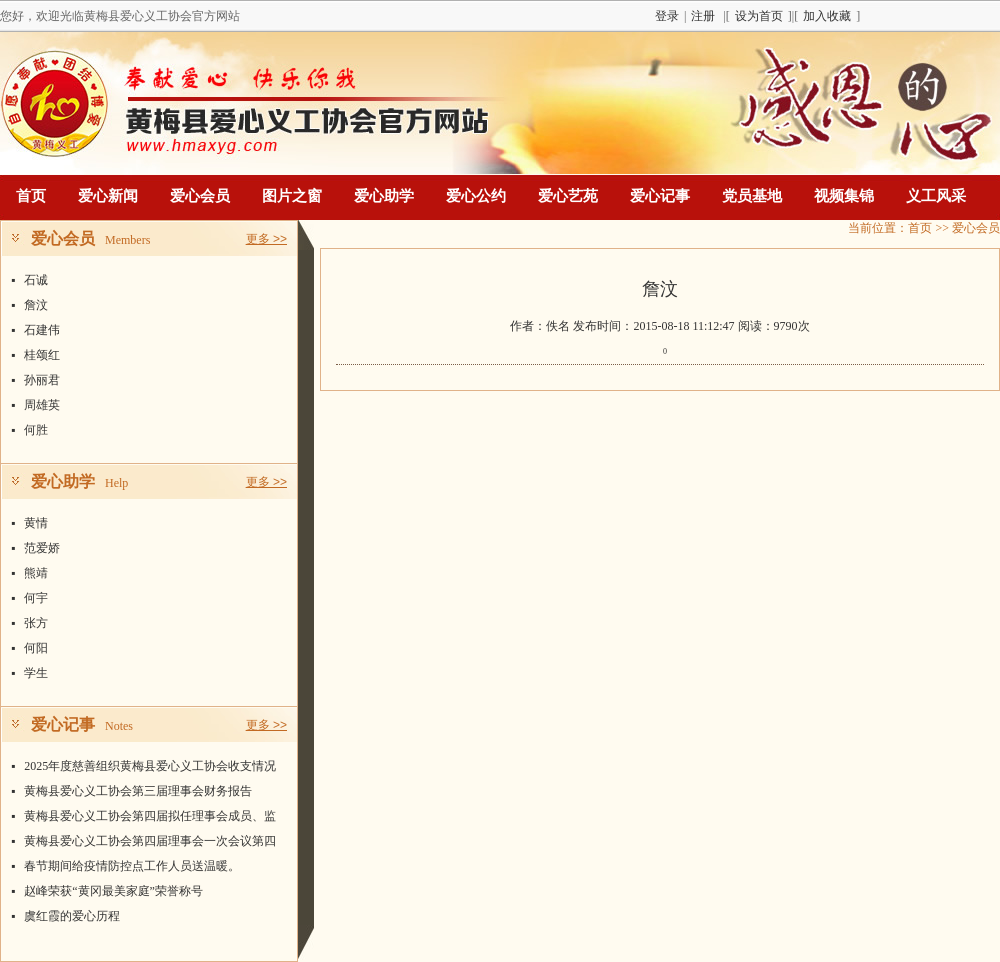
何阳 (36, 648)
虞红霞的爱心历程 (72, 916)
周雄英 (42, 405)
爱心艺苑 (568, 196)
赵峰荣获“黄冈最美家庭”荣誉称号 (113, 891)
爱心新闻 (108, 196)
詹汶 (36, 305)
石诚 (36, 280)
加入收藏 (827, 16)
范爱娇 (42, 548)
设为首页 (759, 16)
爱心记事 (660, 196)
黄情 (36, 523)
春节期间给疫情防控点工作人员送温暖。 (132, 866)
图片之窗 (292, 196)
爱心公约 (476, 196)
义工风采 (936, 196)
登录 (667, 16)
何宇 (36, 598)
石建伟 (42, 330)
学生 (36, 673)
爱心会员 (200, 196)
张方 (36, 623)
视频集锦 (844, 196)
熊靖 (36, 573)
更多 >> (266, 239)
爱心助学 (384, 196)
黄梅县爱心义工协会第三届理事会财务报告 (138, 791)
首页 (31, 196)
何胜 (36, 430)
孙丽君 (42, 380)
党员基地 (752, 196)
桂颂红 (42, 355)
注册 (703, 16)
